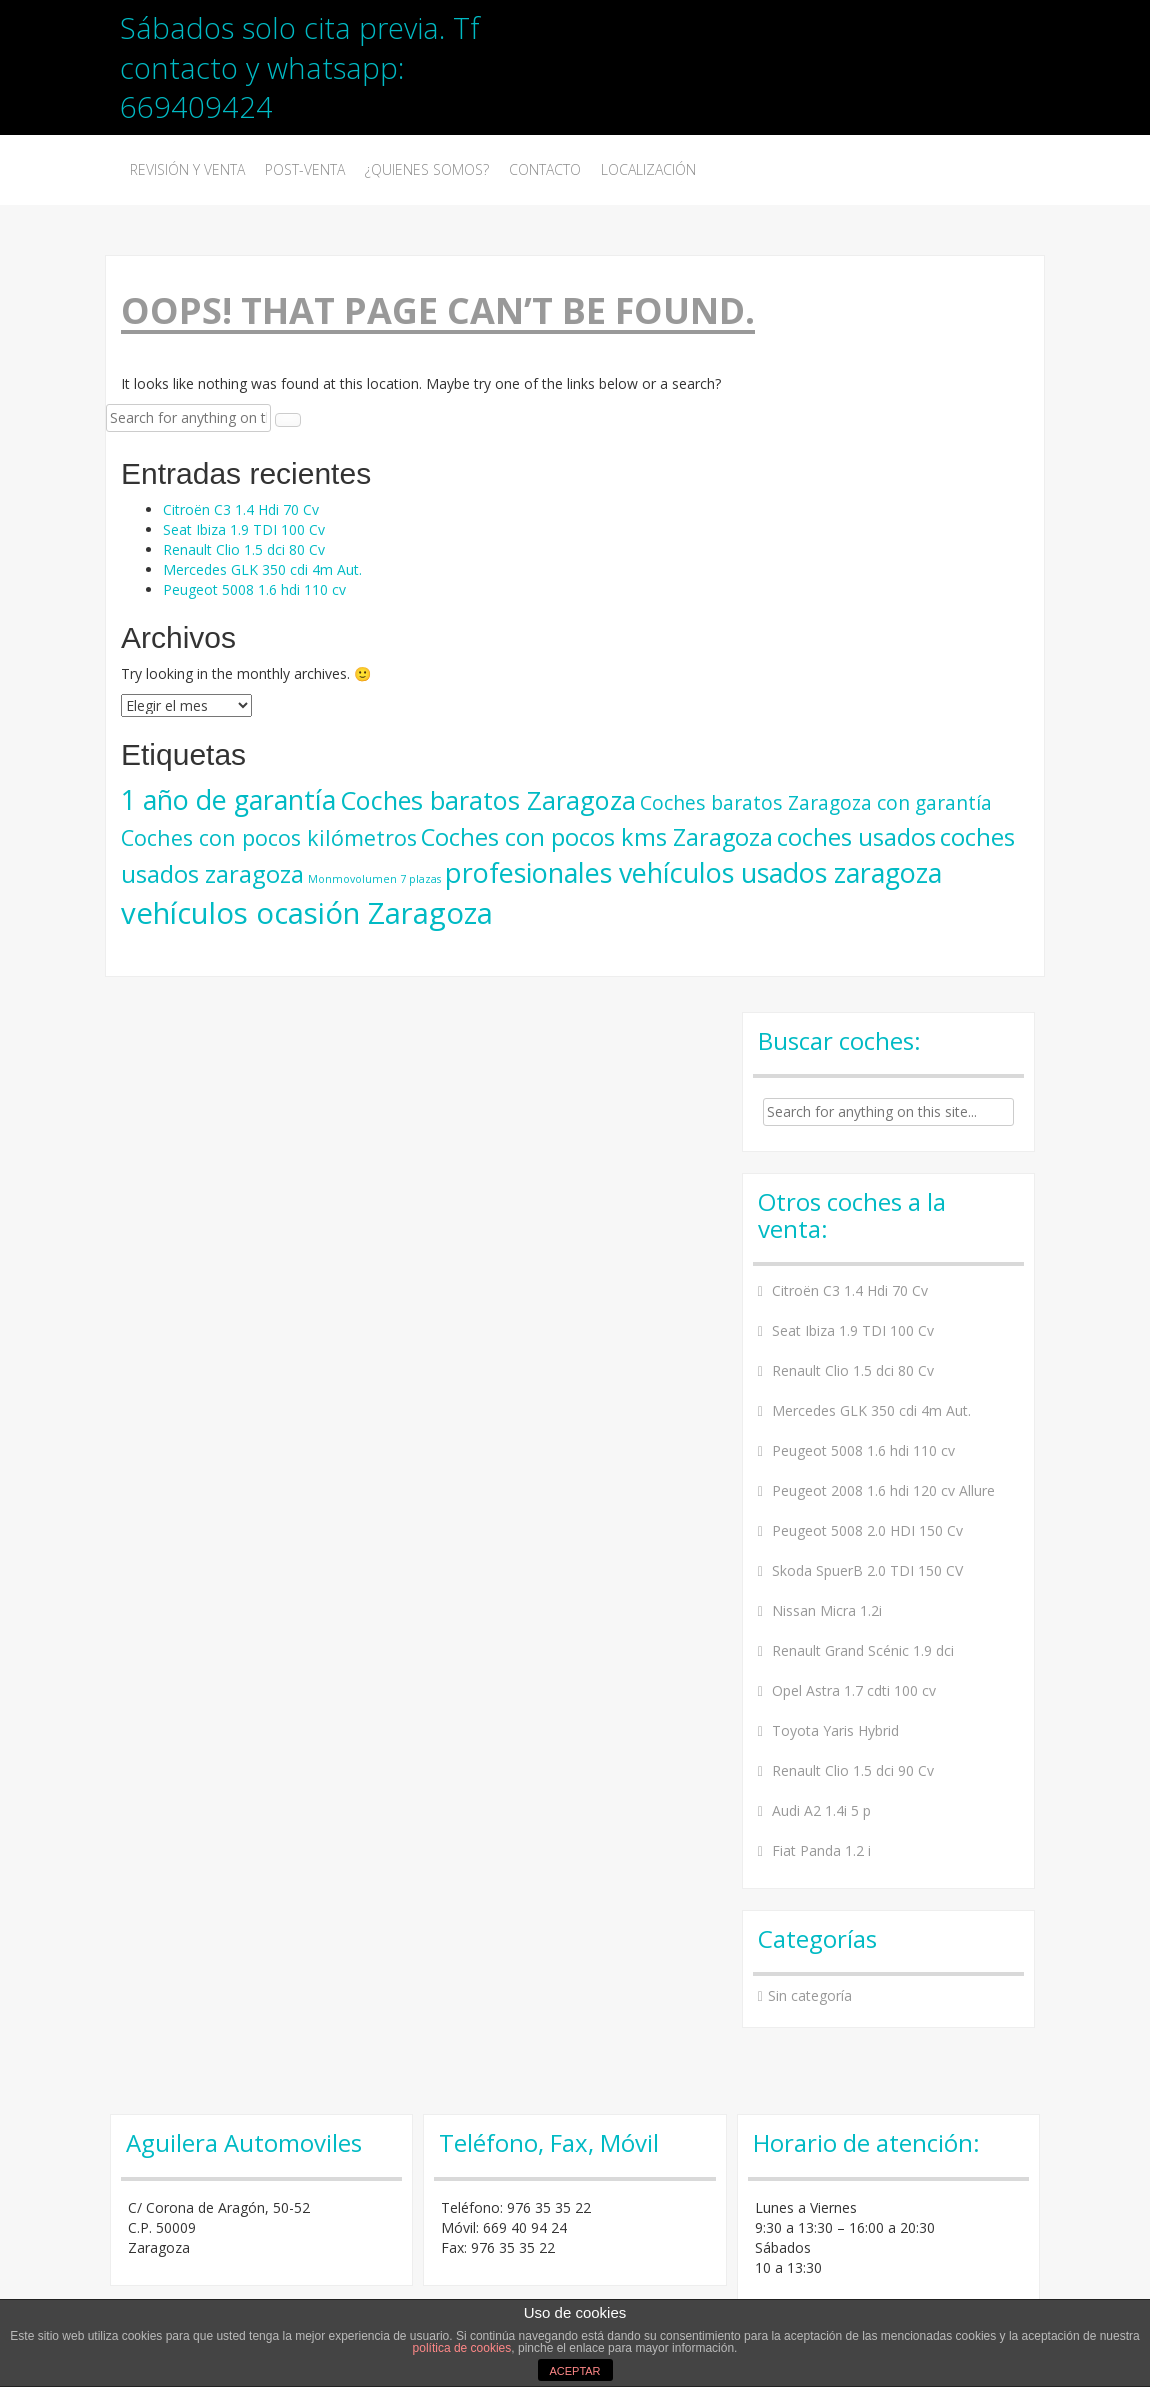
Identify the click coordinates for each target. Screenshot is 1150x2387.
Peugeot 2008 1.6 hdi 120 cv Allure (883, 1490)
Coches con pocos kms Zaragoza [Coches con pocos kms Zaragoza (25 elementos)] (597, 837)
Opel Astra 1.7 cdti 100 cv (854, 1690)
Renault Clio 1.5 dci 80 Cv (244, 549)
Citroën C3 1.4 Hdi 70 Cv (241, 509)
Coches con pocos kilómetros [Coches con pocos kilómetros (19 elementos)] (269, 837)
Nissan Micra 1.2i (827, 1610)
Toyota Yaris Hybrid (835, 1730)
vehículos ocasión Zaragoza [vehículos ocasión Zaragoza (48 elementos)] (307, 913)
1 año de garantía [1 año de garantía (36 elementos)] (228, 799)
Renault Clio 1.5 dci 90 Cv (853, 1770)
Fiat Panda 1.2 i (821, 1850)
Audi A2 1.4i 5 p (821, 1810)
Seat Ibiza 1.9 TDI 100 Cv (244, 529)
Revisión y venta (187, 169)
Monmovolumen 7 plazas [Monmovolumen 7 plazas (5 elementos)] (374, 879)
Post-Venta (305, 169)
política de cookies (462, 2348)
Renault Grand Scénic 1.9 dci (863, 1650)
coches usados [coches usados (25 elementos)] (856, 837)
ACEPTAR (574, 2371)
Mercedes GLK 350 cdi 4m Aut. (262, 569)
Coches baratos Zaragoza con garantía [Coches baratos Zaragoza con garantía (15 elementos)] (816, 802)
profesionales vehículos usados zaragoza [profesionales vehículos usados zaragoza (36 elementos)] (693, 872)
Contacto (545, 169)
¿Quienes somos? (427, 169)
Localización (648, 169)
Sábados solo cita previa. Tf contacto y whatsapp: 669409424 (300, 67)
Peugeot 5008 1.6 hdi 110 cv (254, 589)
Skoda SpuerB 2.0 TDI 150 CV (867, 1570)
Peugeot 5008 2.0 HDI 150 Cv (867, 1530)
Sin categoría (810, 1995)
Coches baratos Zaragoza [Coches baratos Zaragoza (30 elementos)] (488, 800)
